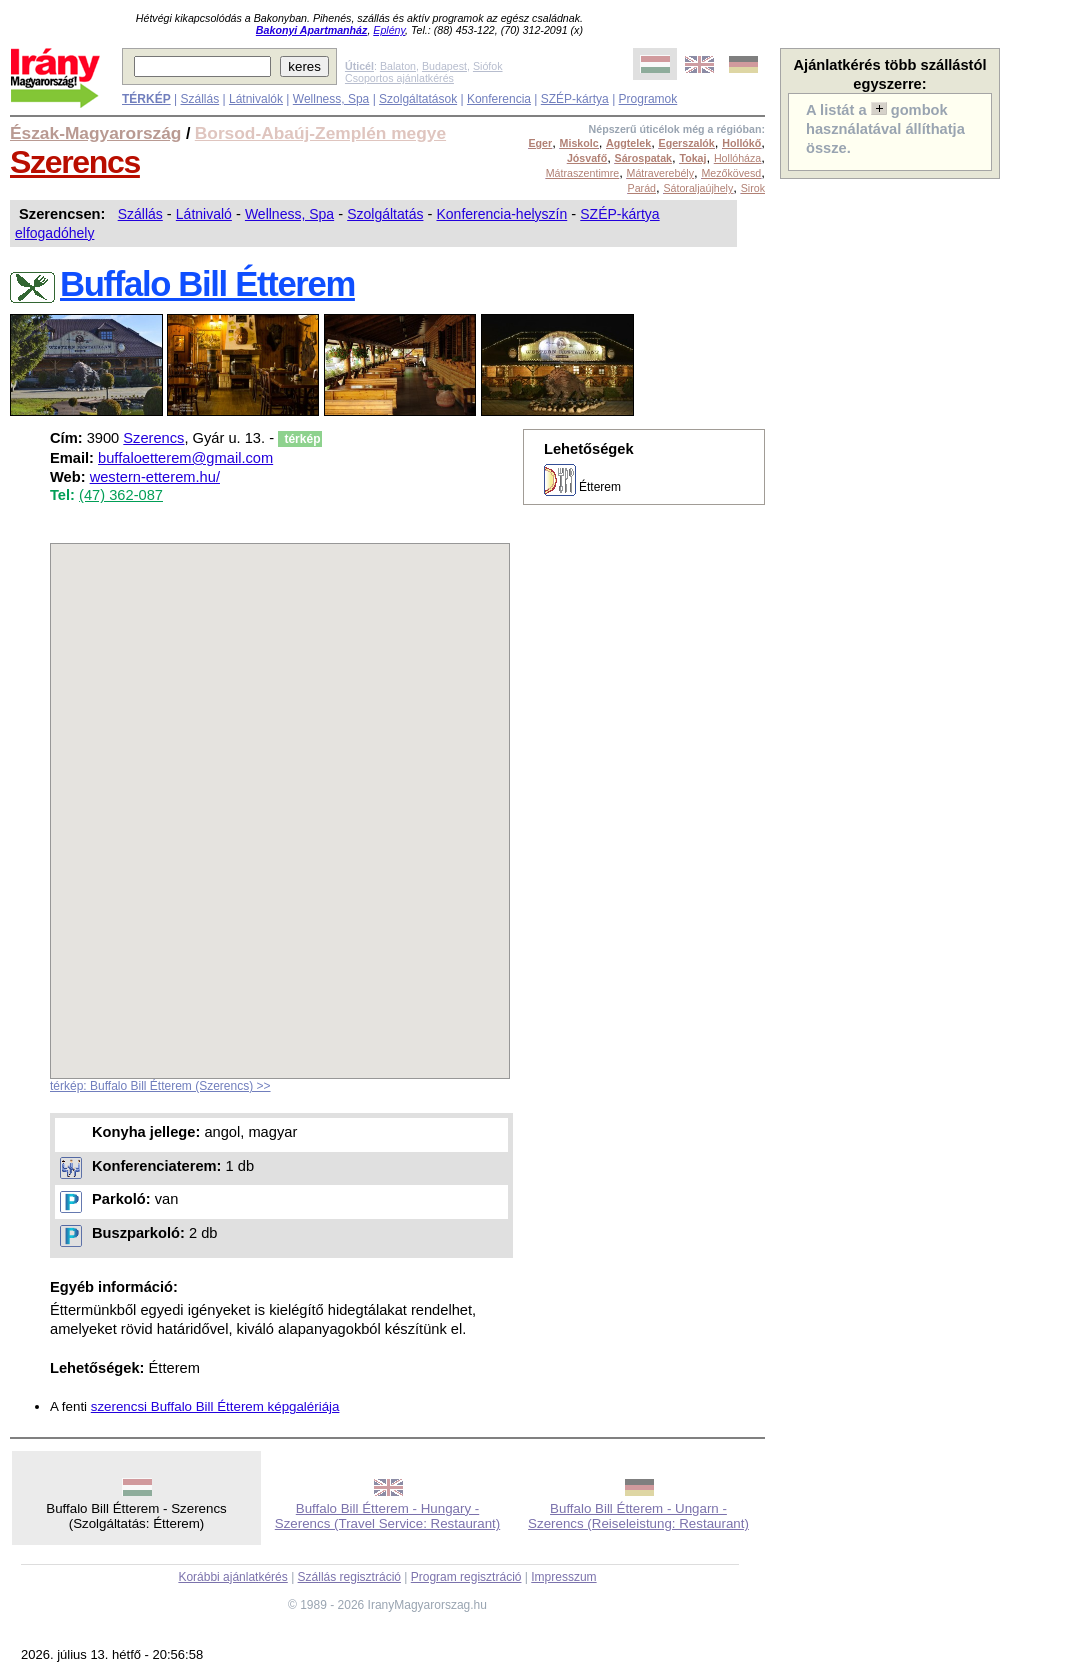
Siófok (488, 66)
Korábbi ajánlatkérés (232, 1577)
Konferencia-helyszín (501, 214)
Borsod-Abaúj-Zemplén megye (320, 133)
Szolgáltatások (418, 99)
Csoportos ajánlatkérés (399, 78)
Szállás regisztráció (349, 1577)
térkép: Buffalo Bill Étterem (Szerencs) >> (160, 1086)
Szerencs (75, 162)
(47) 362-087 (121, 495)
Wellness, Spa (331, 99)
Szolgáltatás (385, 214)
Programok (648, 99)
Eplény (389, 30)
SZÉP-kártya (575, 99)
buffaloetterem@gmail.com (185, 458)
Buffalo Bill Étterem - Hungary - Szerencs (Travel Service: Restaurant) (387, 1516)
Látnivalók (256, 99)
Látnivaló (204, 214)
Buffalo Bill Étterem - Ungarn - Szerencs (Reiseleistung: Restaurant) (638, 1516)
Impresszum (563, 1577)
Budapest (444, 66)
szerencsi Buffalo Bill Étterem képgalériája (215, 1406)
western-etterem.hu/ (155, 477)
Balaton (398, 66)
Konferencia (499, 99)
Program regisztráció (466, 1577)
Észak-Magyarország (95, 133)
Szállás (199, 99)
